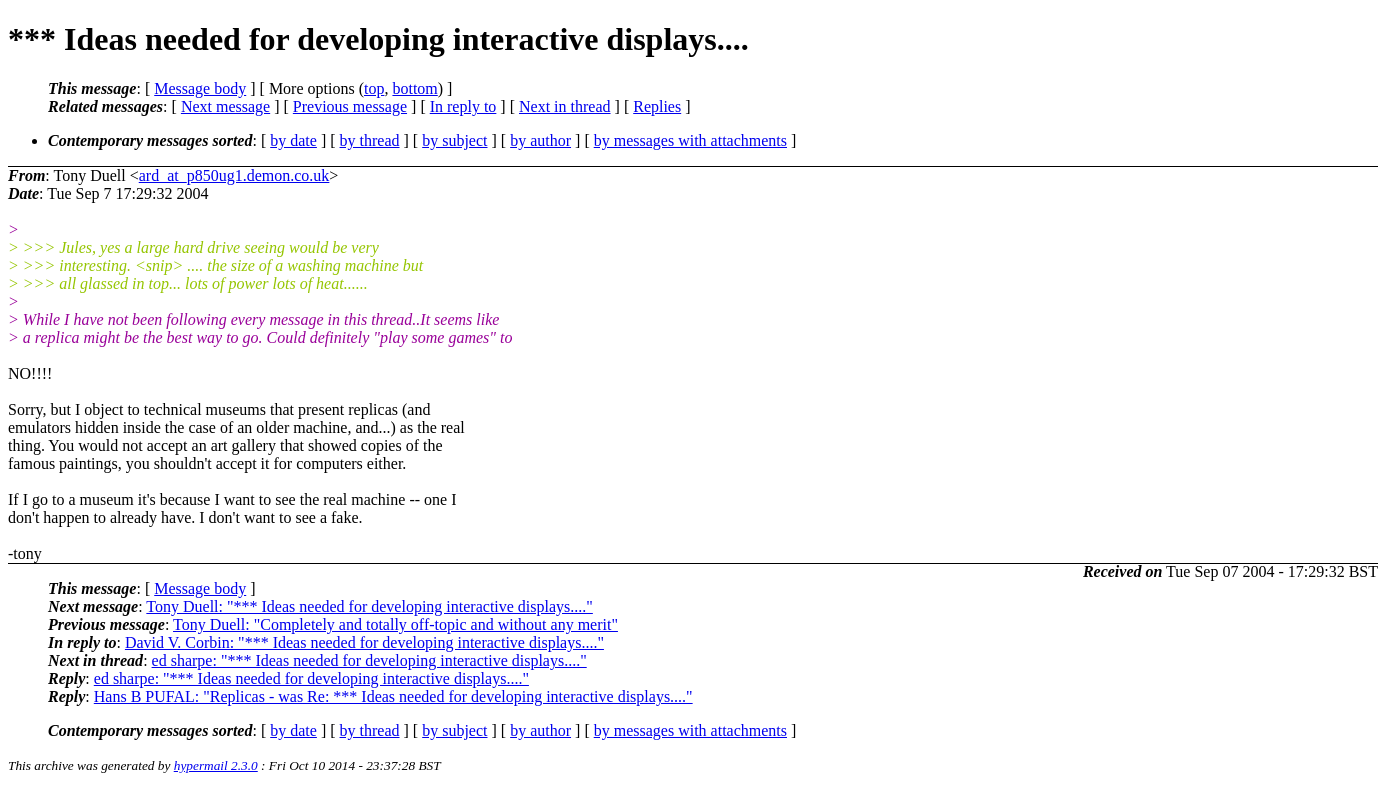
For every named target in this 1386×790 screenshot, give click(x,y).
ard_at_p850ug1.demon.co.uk (234, 175)
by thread (370, 140)
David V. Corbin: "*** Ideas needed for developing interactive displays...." (364, 642)
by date (293, 140)
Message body (200, 88)
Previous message (350, 106)
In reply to (463, 106)
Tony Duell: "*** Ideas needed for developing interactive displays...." (369, 606)
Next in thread (565, 106)
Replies (657, 106)
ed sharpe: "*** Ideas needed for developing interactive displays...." (369, 660)
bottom (414, 88)
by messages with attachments (690, 140)
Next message (225, 106)
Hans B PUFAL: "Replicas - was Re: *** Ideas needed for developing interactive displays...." (393, 696)
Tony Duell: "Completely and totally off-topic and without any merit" (395, 624)
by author (540, 140)
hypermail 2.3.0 (216, 765)
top (374, 88)
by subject (454, 140)
